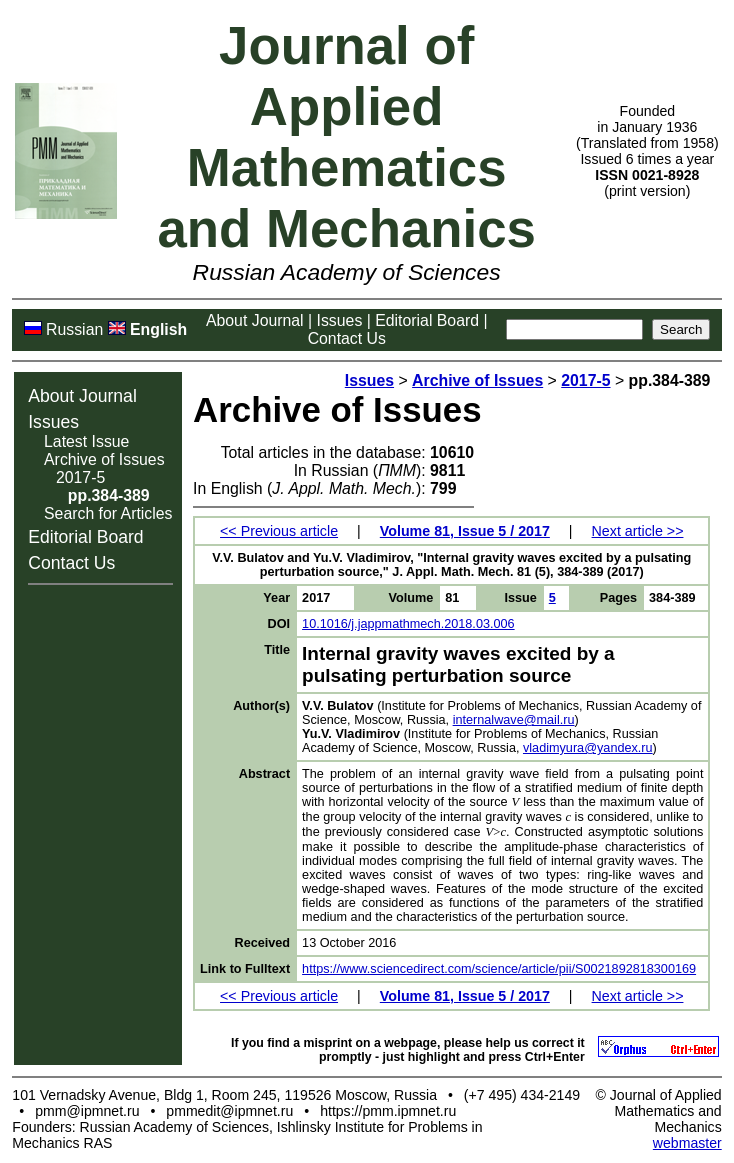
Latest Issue (86, 441)
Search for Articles (108, 513)
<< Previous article (279, 531)
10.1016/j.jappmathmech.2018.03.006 (408, 624)
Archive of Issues (104, 459)
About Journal (255, 320)
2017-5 (80, 477)
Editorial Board (427, 320)
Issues (340, 320)
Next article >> (638, 531)
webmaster (687, 1143)
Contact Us (347, 338)
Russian (74, 329)
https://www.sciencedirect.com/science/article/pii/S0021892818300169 (499, 969)
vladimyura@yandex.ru (588, 748)
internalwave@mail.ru (514, 720)
